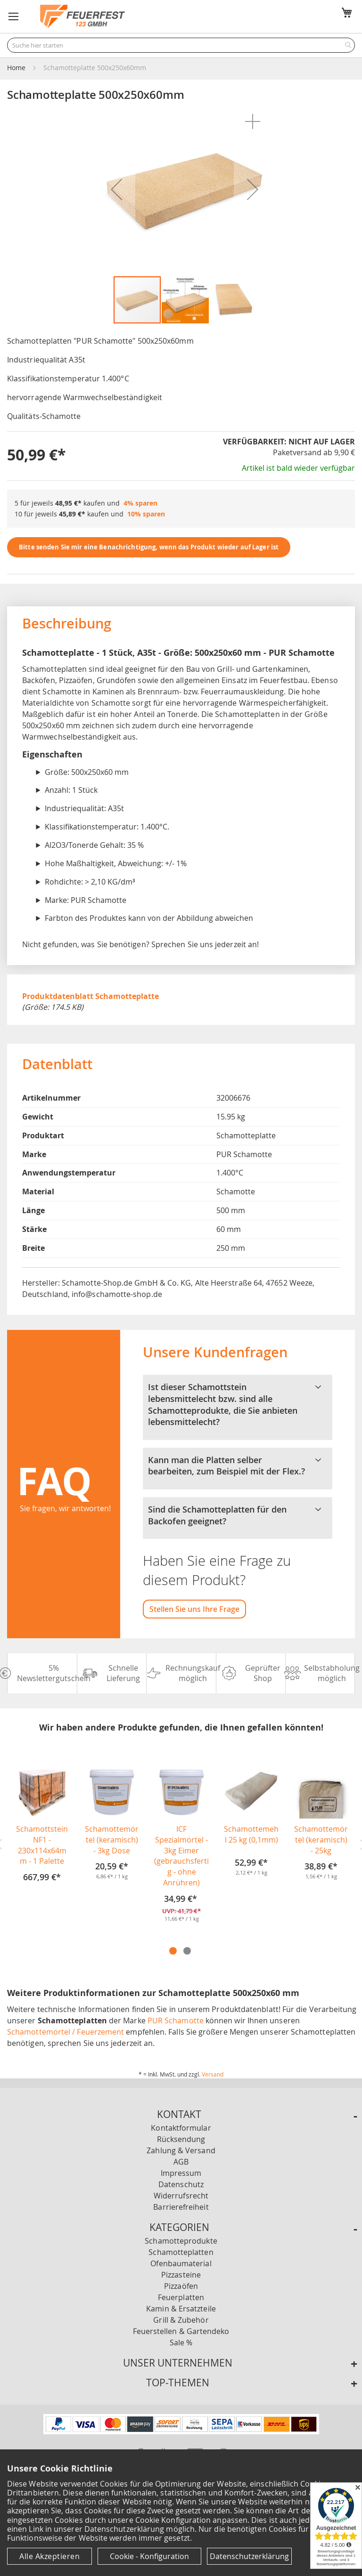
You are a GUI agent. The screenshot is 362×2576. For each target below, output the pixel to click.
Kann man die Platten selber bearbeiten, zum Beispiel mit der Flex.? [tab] (237, 1466)
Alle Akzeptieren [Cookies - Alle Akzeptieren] (49, 2556)
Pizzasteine (181, 2275)
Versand (212, 2074)
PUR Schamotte (176, 2020)
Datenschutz (181, 2184)
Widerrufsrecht (181, 2195)
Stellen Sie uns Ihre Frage (194, 1609)
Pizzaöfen (181, 2286)
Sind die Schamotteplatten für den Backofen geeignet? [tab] (237, 1515)
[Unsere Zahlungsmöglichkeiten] (181, 2431)
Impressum (181, 2173)
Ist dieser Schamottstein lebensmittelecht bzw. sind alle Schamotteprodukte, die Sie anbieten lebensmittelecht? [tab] (237, 1404)
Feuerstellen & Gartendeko (181, 2331)
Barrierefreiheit (180, 2207)
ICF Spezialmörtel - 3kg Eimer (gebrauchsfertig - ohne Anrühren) (181, 1856)
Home (16, 67)
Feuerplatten (181, 2297)
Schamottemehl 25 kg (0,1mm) (251, 1834)
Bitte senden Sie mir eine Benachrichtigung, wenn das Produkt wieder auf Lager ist (149, 547)
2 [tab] (187, 1951)
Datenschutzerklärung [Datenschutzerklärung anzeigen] (249, 2556)
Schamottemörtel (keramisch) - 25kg (321, 1840)
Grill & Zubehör (180, 2320)
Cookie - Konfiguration (149, 2556)
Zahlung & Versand (181, 2150)
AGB (181, 2162)
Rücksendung (181, 2139)
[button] (13, 16)
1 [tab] (173, 1951)
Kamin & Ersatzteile (181, 2308)
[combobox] (181, 45)
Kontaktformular (181, 2128)
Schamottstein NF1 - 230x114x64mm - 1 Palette (42, 1845)
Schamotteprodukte (181, 2241)
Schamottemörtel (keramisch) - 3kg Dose (112, 1840)
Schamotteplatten (180, 2252)
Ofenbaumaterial (180, 2263)
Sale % (181, 2342)
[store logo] (82, 16)
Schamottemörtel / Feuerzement (65, 2032)
